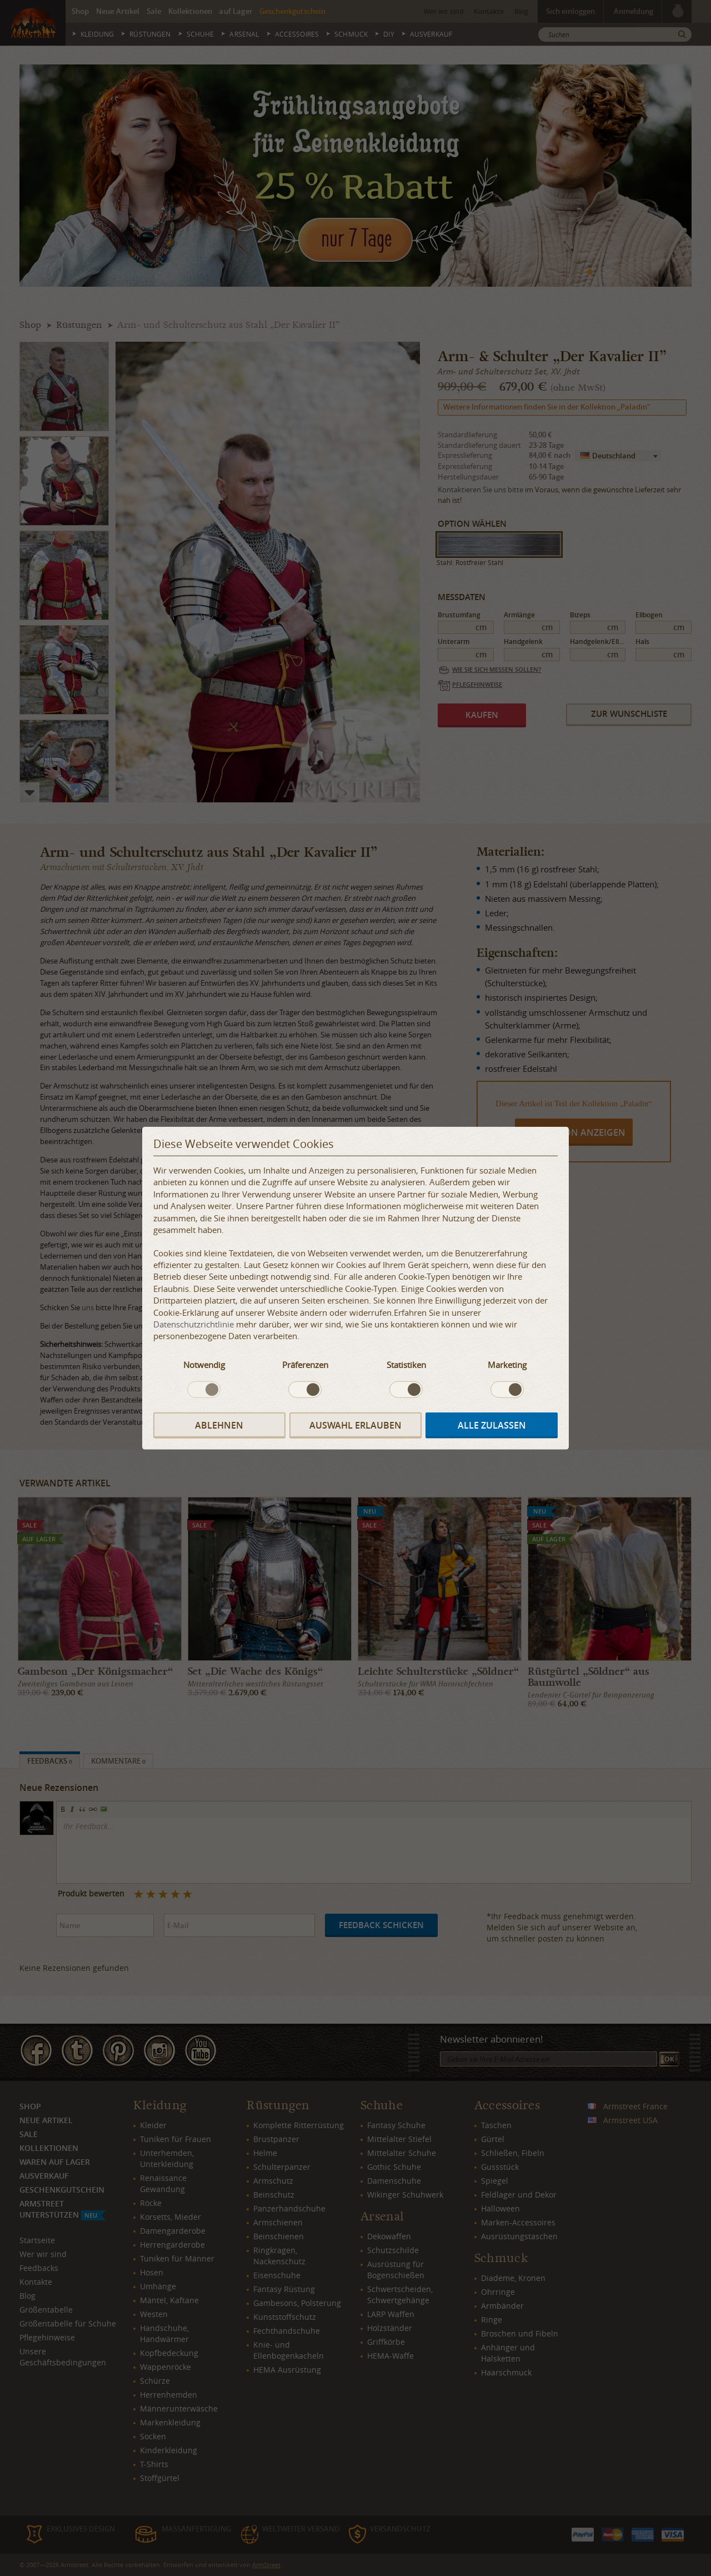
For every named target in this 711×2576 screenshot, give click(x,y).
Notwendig (204, 1364)
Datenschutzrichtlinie (193, 1324)
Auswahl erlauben (355, 1425)
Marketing (507, 1364)
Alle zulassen (492, 1425)
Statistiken (406, 1364)
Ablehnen (219, 1425)
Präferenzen (305, 1364)
